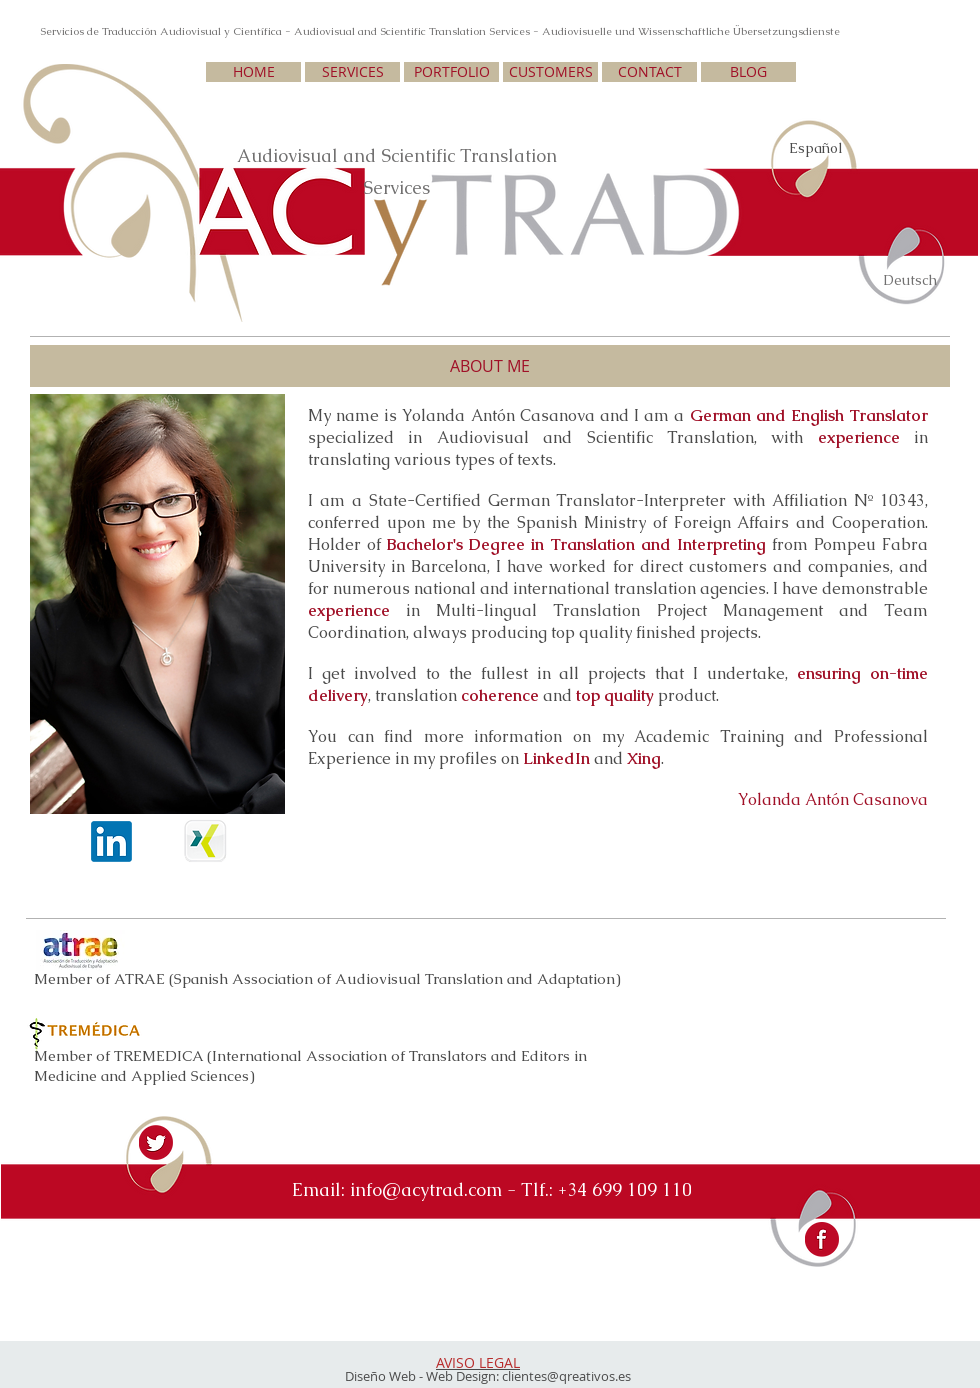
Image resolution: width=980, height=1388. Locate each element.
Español (816, 148)
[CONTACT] (649, 72)
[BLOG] (748, 72)
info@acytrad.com (426, 1189)
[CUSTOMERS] (550, 72)
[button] (490, 366)
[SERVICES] (352, 72)
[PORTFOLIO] (451, 72)
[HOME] (253, 72)
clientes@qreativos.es (566, 1376)
